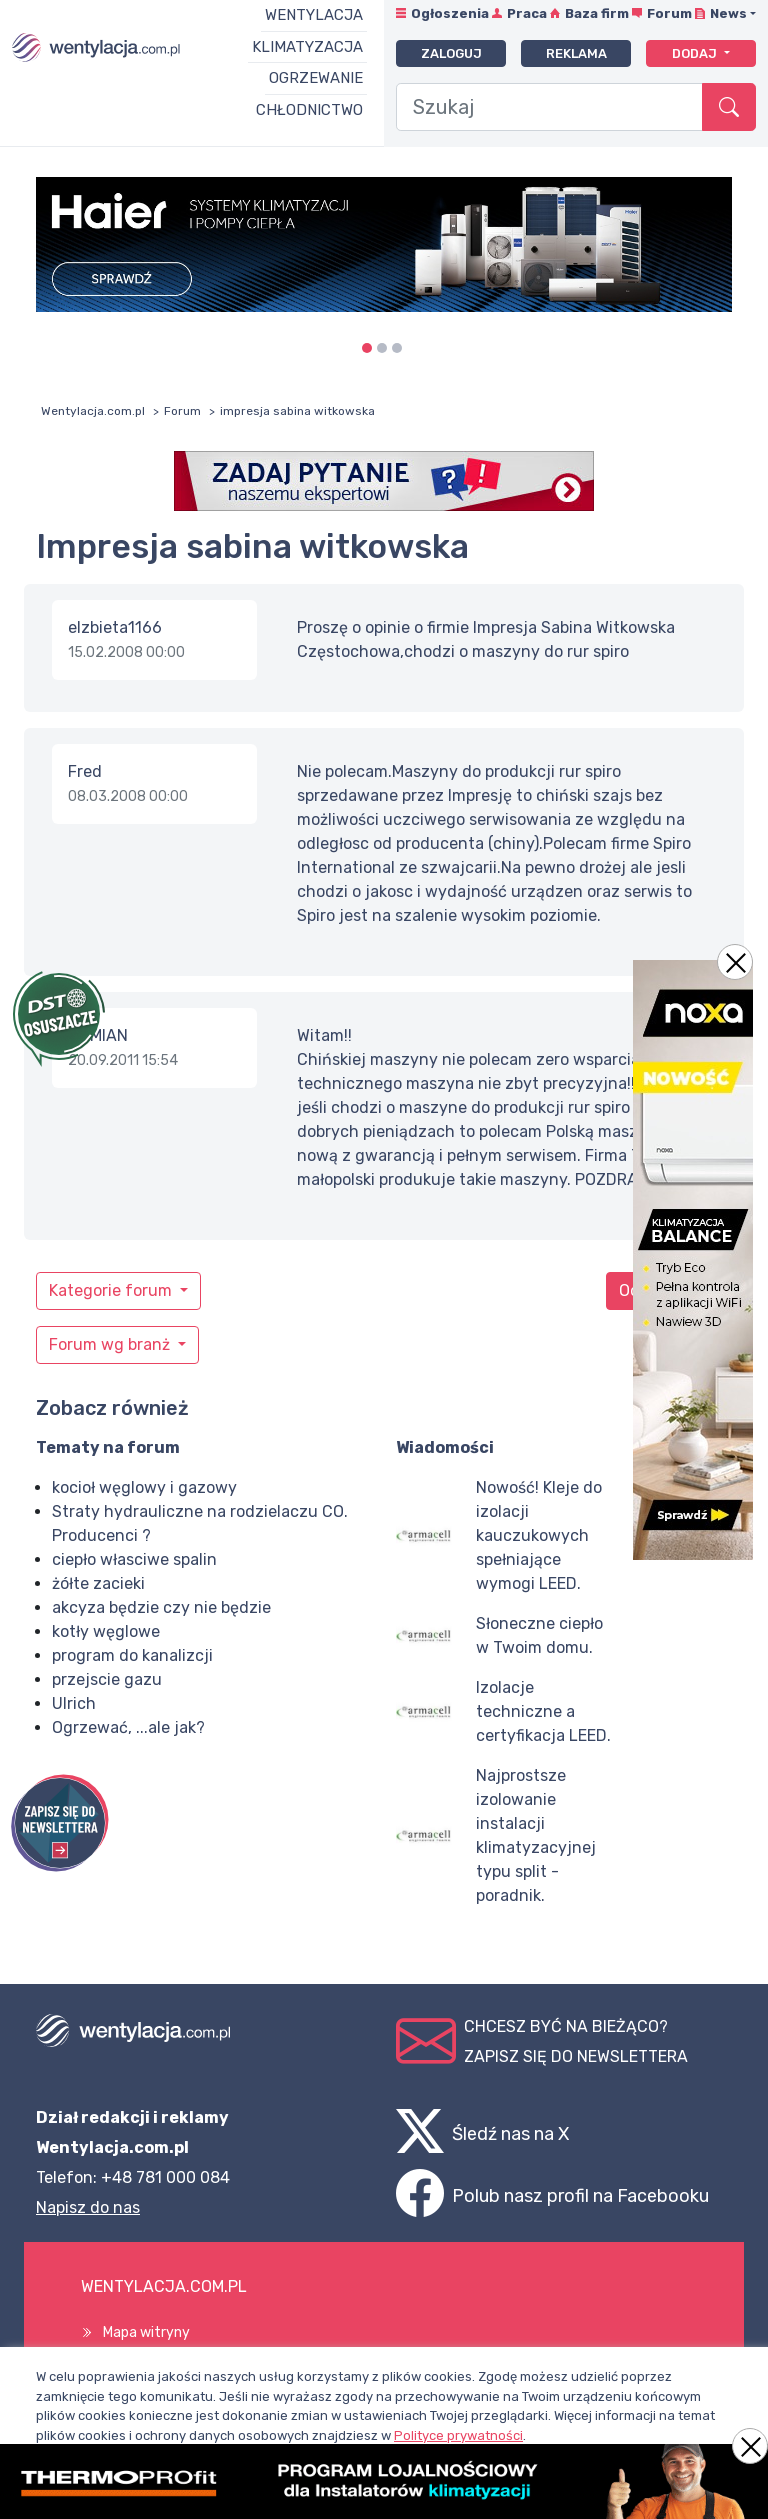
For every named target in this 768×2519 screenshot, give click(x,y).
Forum (669, 13)
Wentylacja (314, 15)
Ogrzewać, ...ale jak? (128, 1727)
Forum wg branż (111, 1344)
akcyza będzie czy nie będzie (161, 1607)
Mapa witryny (146, 2332)
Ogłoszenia (450, 13)
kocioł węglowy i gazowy (144, 1487)
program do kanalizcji (132, 1655)
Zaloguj (451, 53)
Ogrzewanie (316, 78)
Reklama (576, 53)
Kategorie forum (112, 1290)
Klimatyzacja (307, 47)
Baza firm (597, 13)
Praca (527, 13)
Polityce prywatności (458, 2435)
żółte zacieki (98, 1583)
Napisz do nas (88, 2207)
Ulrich (74, 1703)
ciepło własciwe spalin (134, 1559)
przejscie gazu (107, 1679)
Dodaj (696, 53)
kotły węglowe (106, 1631)
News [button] (728, 13)
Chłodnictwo (309, 110)
